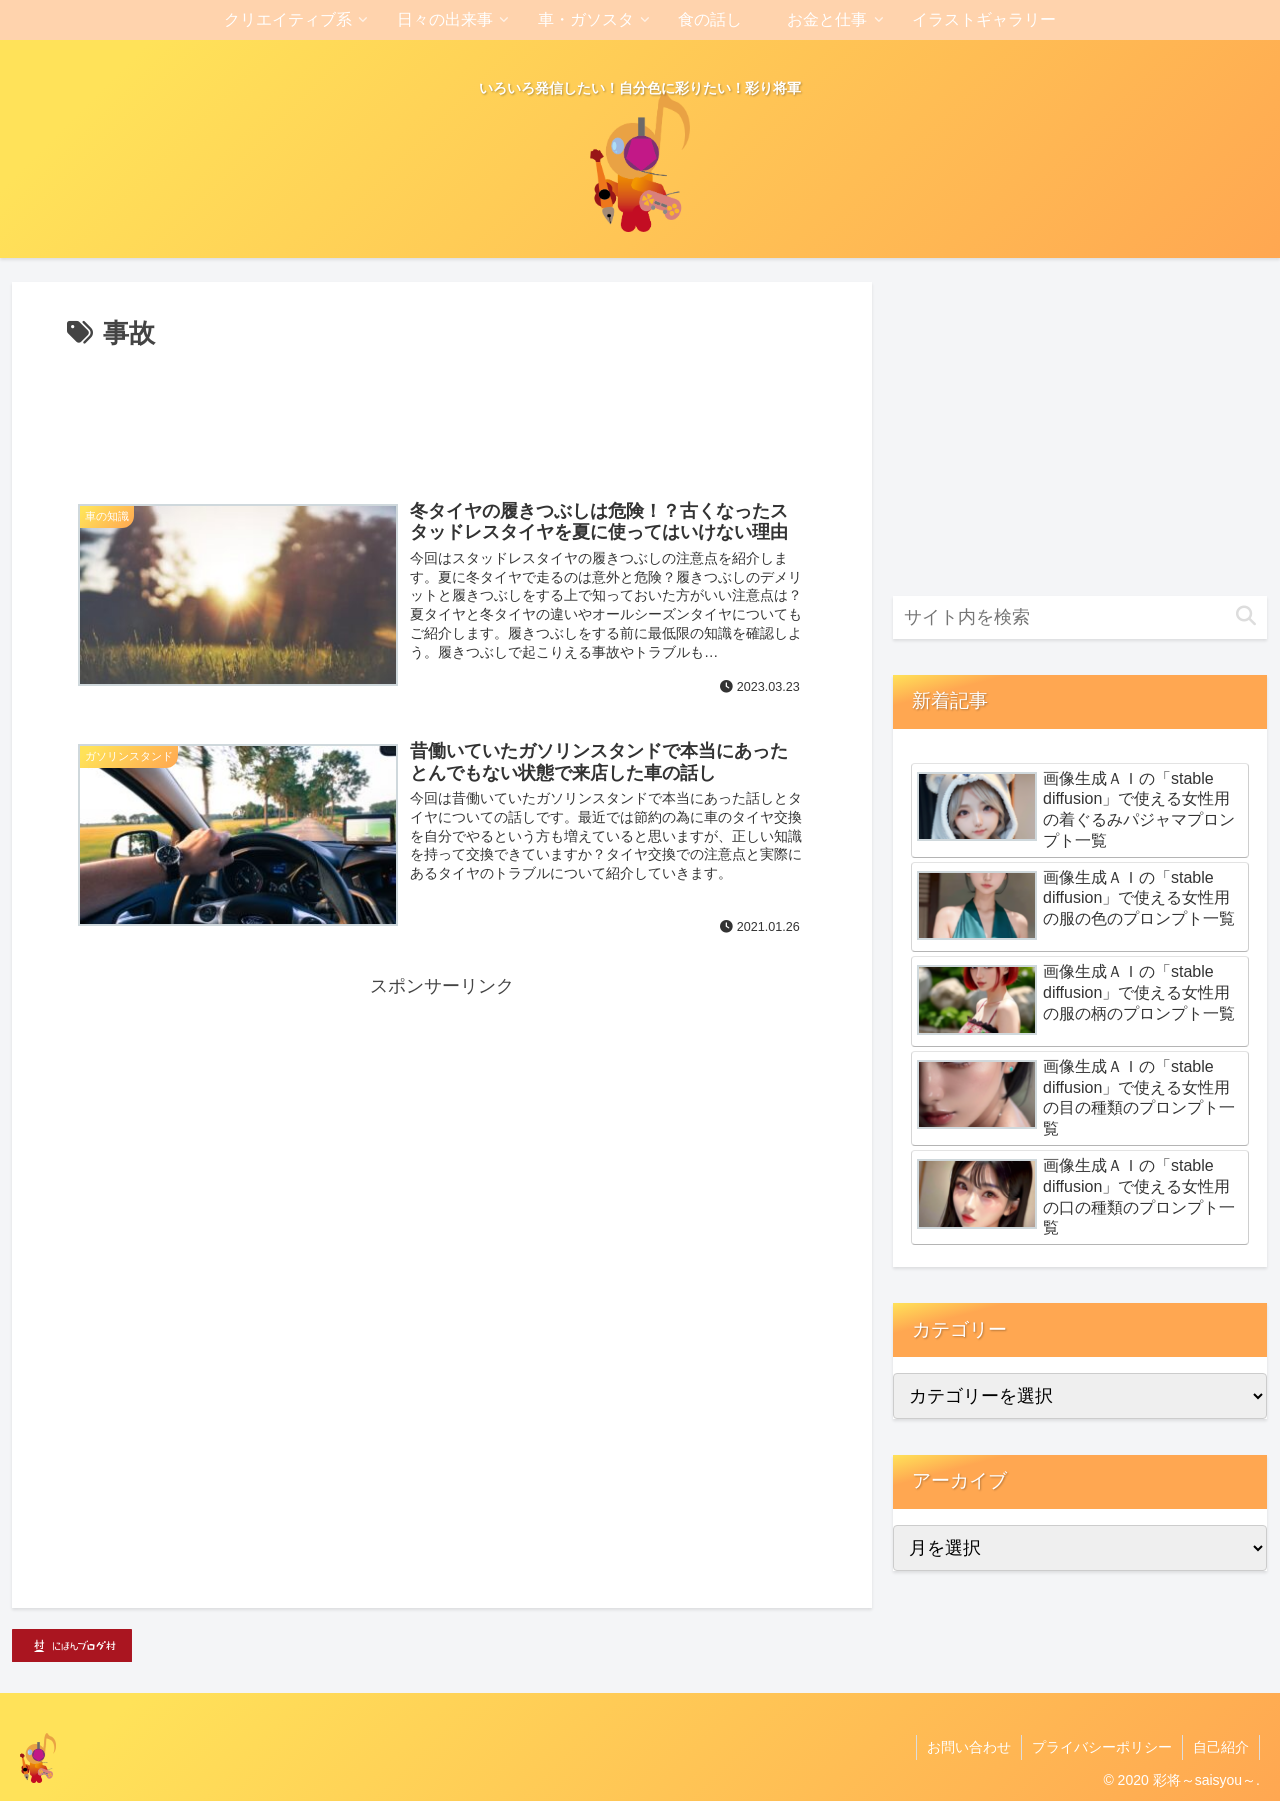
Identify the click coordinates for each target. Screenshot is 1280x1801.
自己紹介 (1221, 1747)
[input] (1080, 617)
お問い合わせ (969, 1747)
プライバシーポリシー (1102, 1747)
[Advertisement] (442, 412)
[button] (1246, 616)
